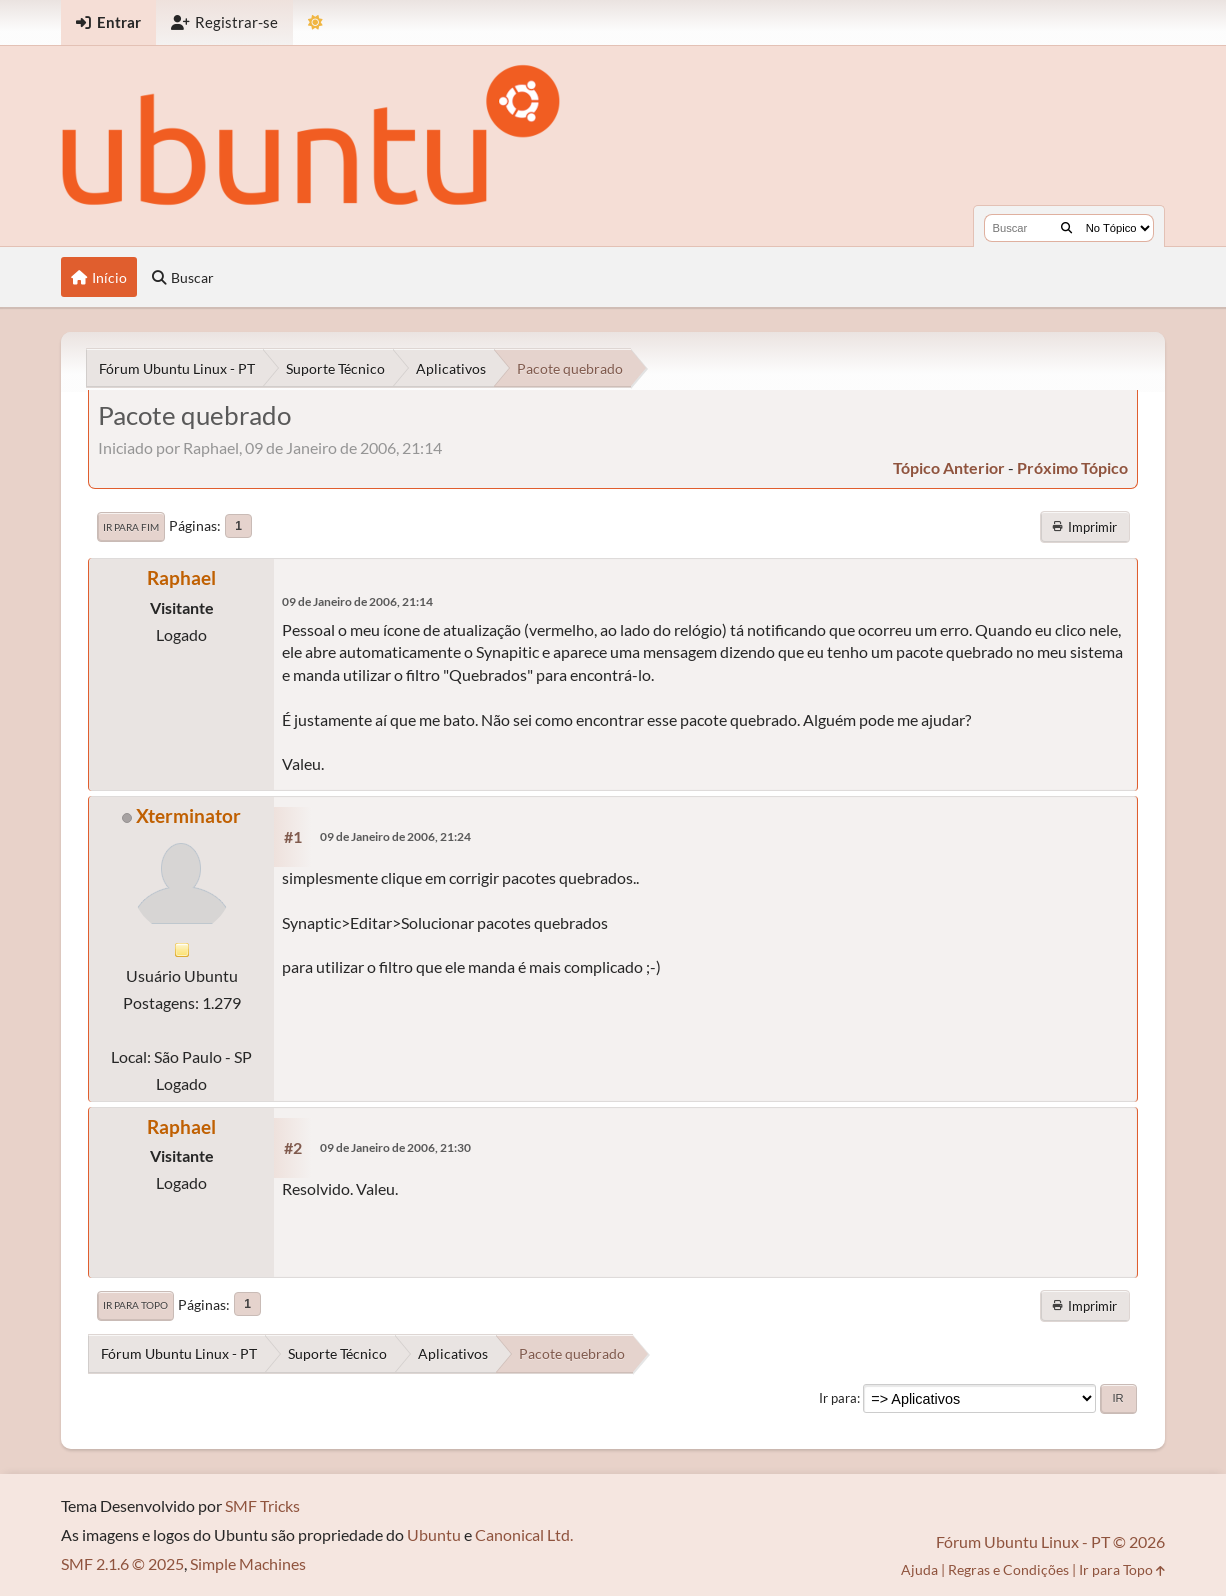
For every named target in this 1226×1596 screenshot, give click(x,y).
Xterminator (188, 815)
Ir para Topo (135, 1305)
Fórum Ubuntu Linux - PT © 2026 (1050, 1541)
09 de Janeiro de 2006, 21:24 (395, 836)
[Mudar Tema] (315, 22)
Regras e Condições (1008, 1569)
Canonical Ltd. (524, 1534)
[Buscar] (1066, 228)
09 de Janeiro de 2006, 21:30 (395, 1147)
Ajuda (919, 1569)
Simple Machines (248, 1563)
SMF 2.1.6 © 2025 (122, 1563)
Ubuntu (434, 1534)
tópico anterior (949, 467)
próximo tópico (1072, 467)
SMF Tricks (262, 1505)
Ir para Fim (131, 527)
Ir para (838, 1398)
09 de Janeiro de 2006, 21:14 (357, 601)
